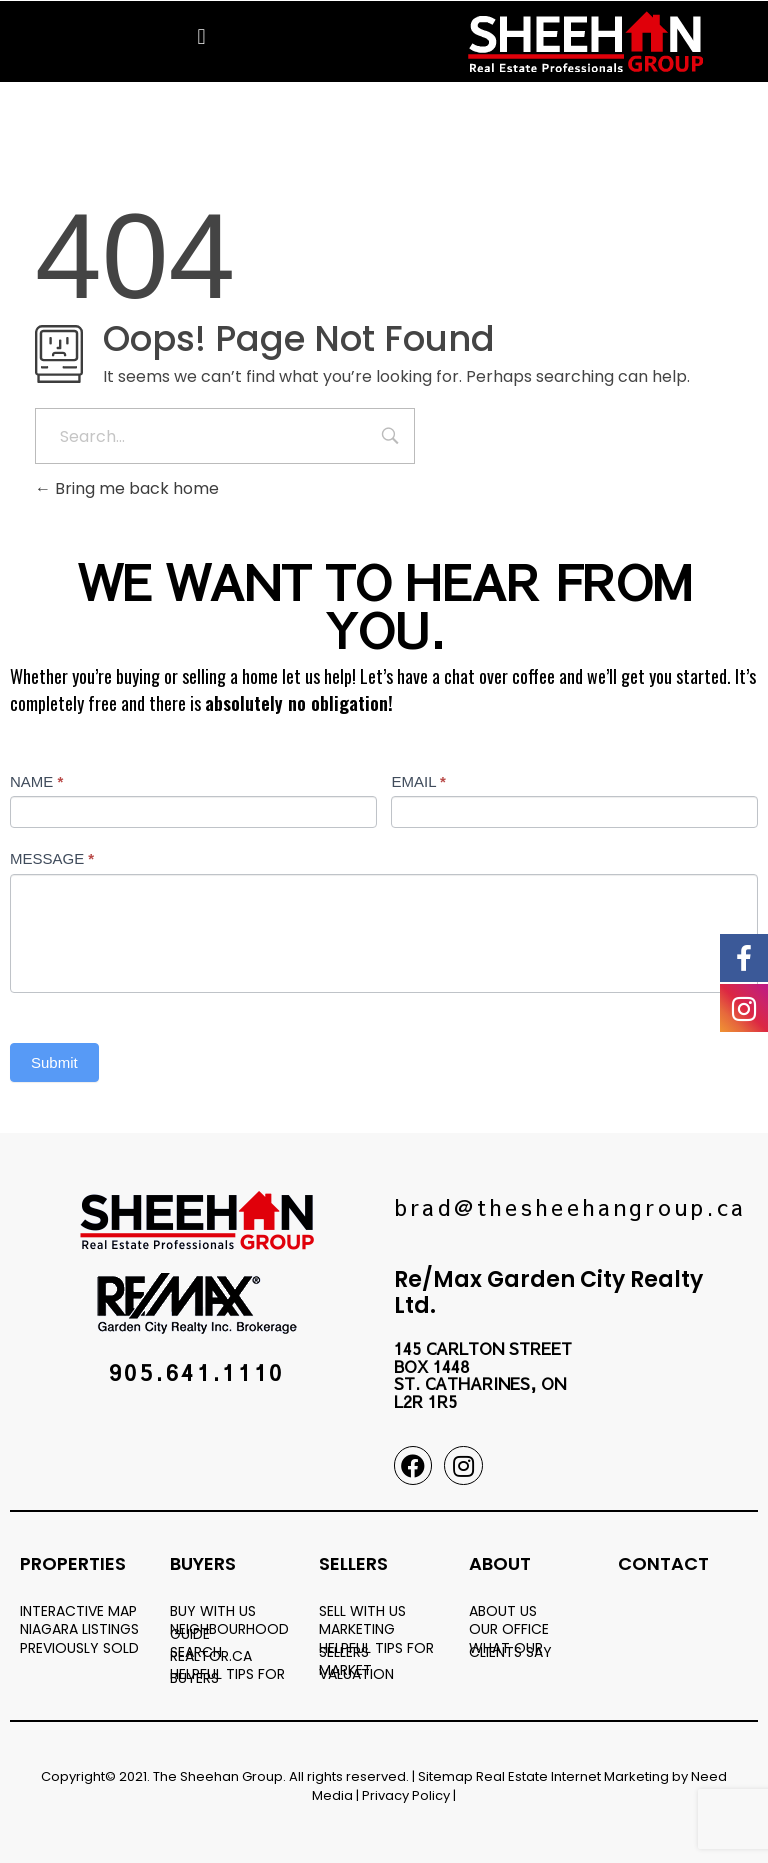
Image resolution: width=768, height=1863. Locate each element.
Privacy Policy (406, 1795)
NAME (36, 781)
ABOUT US (503, 1611)
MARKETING (357, 1629)
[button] (201, 36)
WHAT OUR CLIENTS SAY (510, 1650)
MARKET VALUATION (356, 1672)
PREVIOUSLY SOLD (79, 1648)
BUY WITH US (213, 1611)
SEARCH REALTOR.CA (211, 1654)
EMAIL (418, 781)
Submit (54, 1062)
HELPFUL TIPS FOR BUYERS (227, 1676)
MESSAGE (52, 858)
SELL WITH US (362, 1611)
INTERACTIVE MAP (78, 1611)
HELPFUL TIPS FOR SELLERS (376, 1650)
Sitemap (445, 1776)
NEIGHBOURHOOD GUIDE (229, 1631)
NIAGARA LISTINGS (79, 1629)
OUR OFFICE (509, 1629)
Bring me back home (127, 488)
